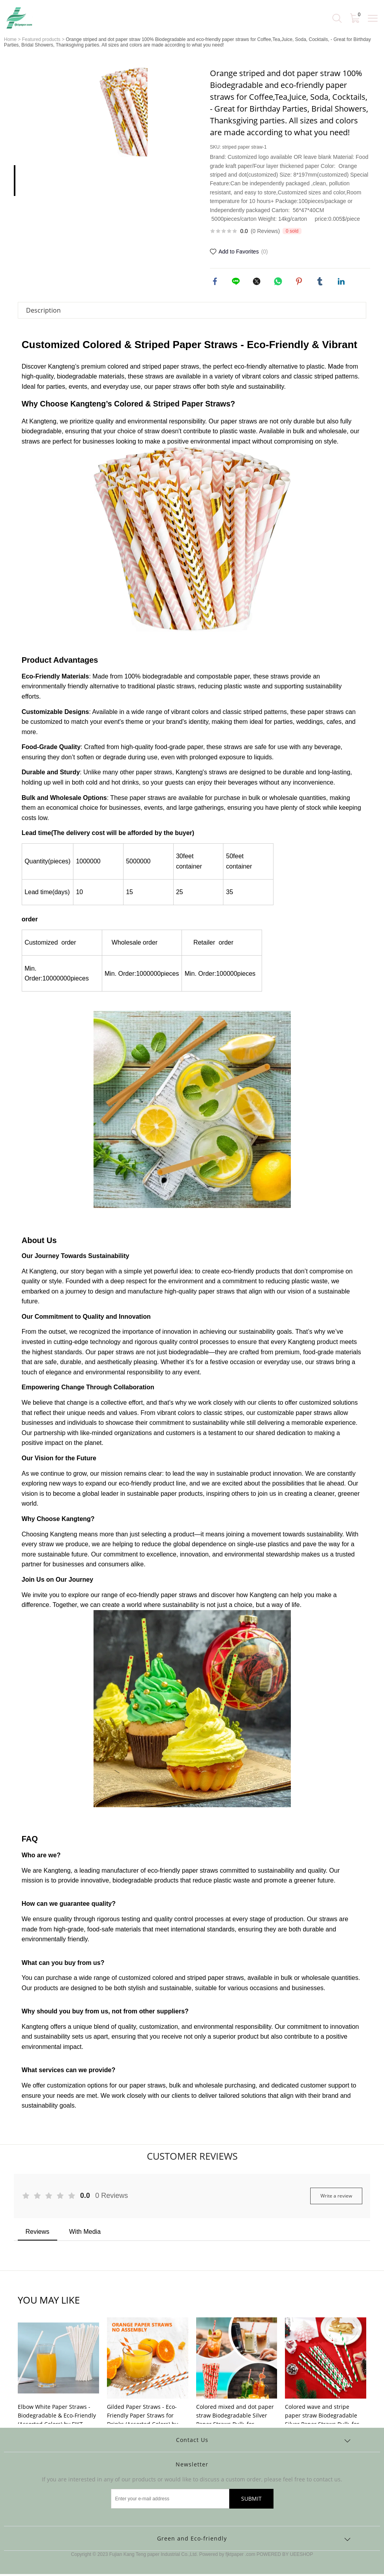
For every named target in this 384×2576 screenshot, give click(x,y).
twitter (258, 282)
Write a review (336, 2197)
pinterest (300, 282)
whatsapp (279, 282)
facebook (216, 282)
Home (10, 39)
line (237, 282)
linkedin (342, 282)
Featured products (41, 39)
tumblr (321, 282)
